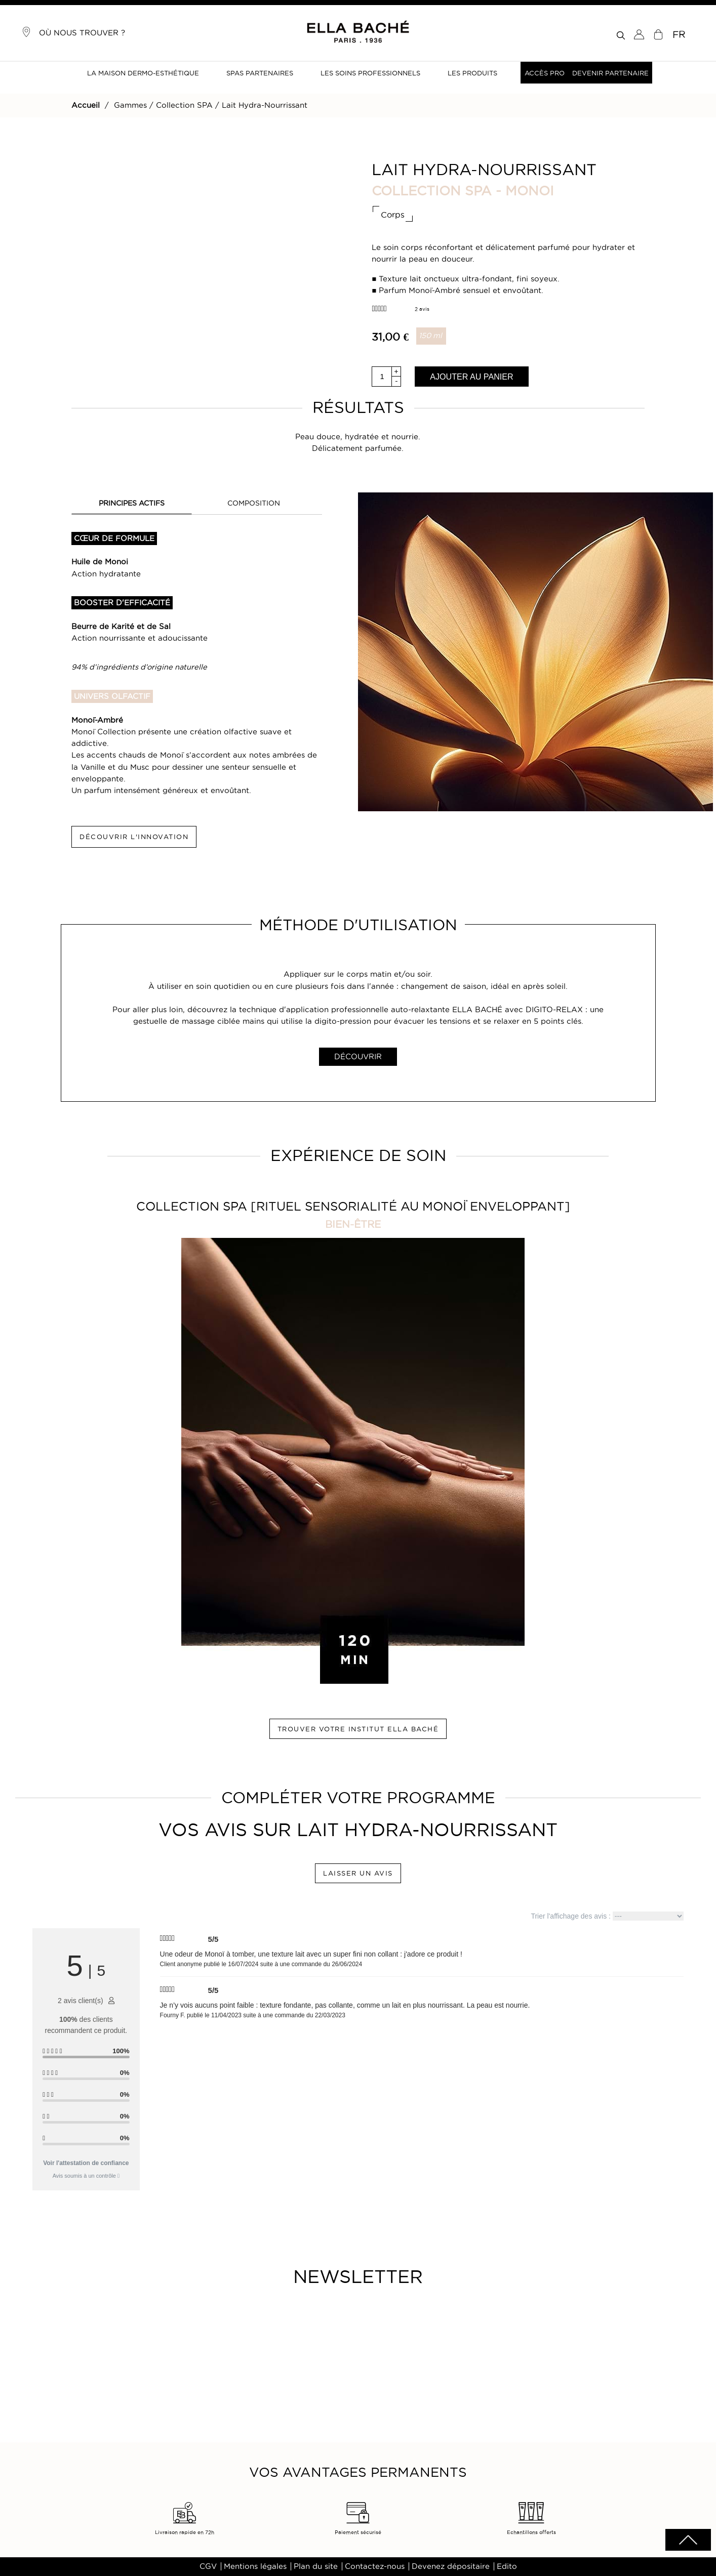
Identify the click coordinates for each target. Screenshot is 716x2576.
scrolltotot (688, 2540)
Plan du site (316, 2566)
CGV (208, 2566)
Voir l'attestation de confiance (86, 2163)
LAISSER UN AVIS (358, 1873)
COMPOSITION (253, 503)
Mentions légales (255, 2566)
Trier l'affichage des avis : (607, 1916)
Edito (507, 2566)
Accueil (85, 105)
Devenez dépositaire (451, 2566)
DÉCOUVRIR (358, 1057)
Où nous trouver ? (73, 32)
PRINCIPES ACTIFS (132, 503)
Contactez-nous (375, 2566)
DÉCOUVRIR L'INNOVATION (133, 836)
